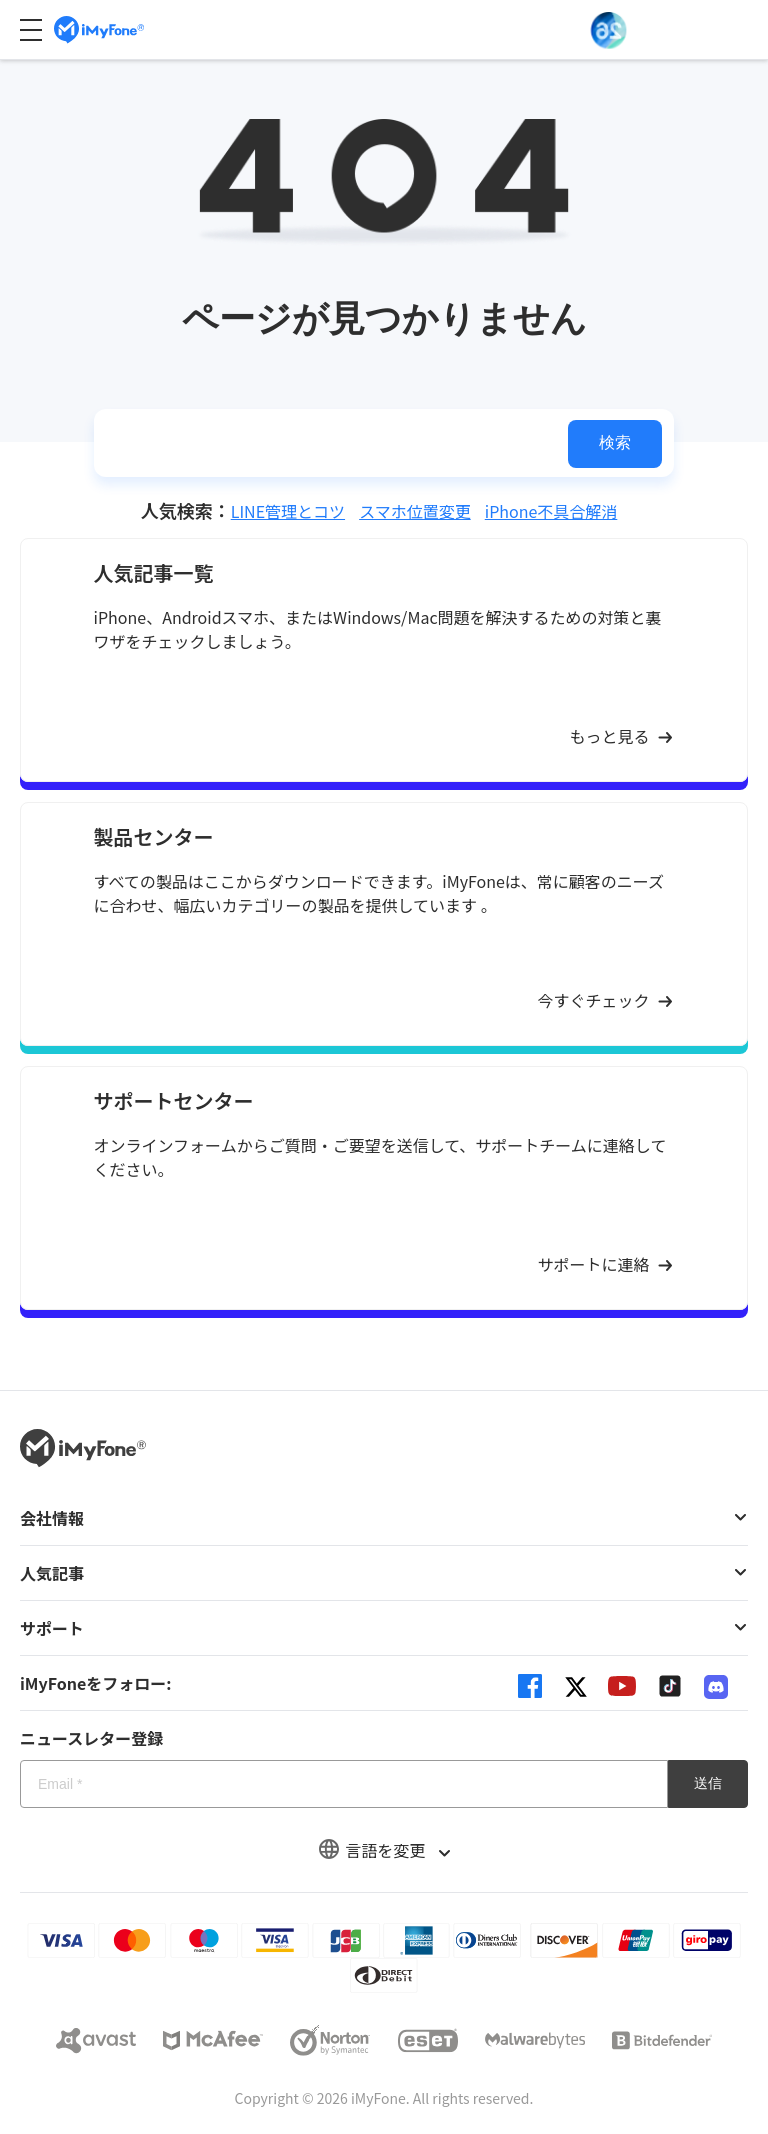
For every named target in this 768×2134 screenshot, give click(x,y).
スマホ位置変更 (415, 511)
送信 (708, 1783)
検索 (615, 442)
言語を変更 (384, 1850)
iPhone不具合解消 (551, 511)
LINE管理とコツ (288, 511)
